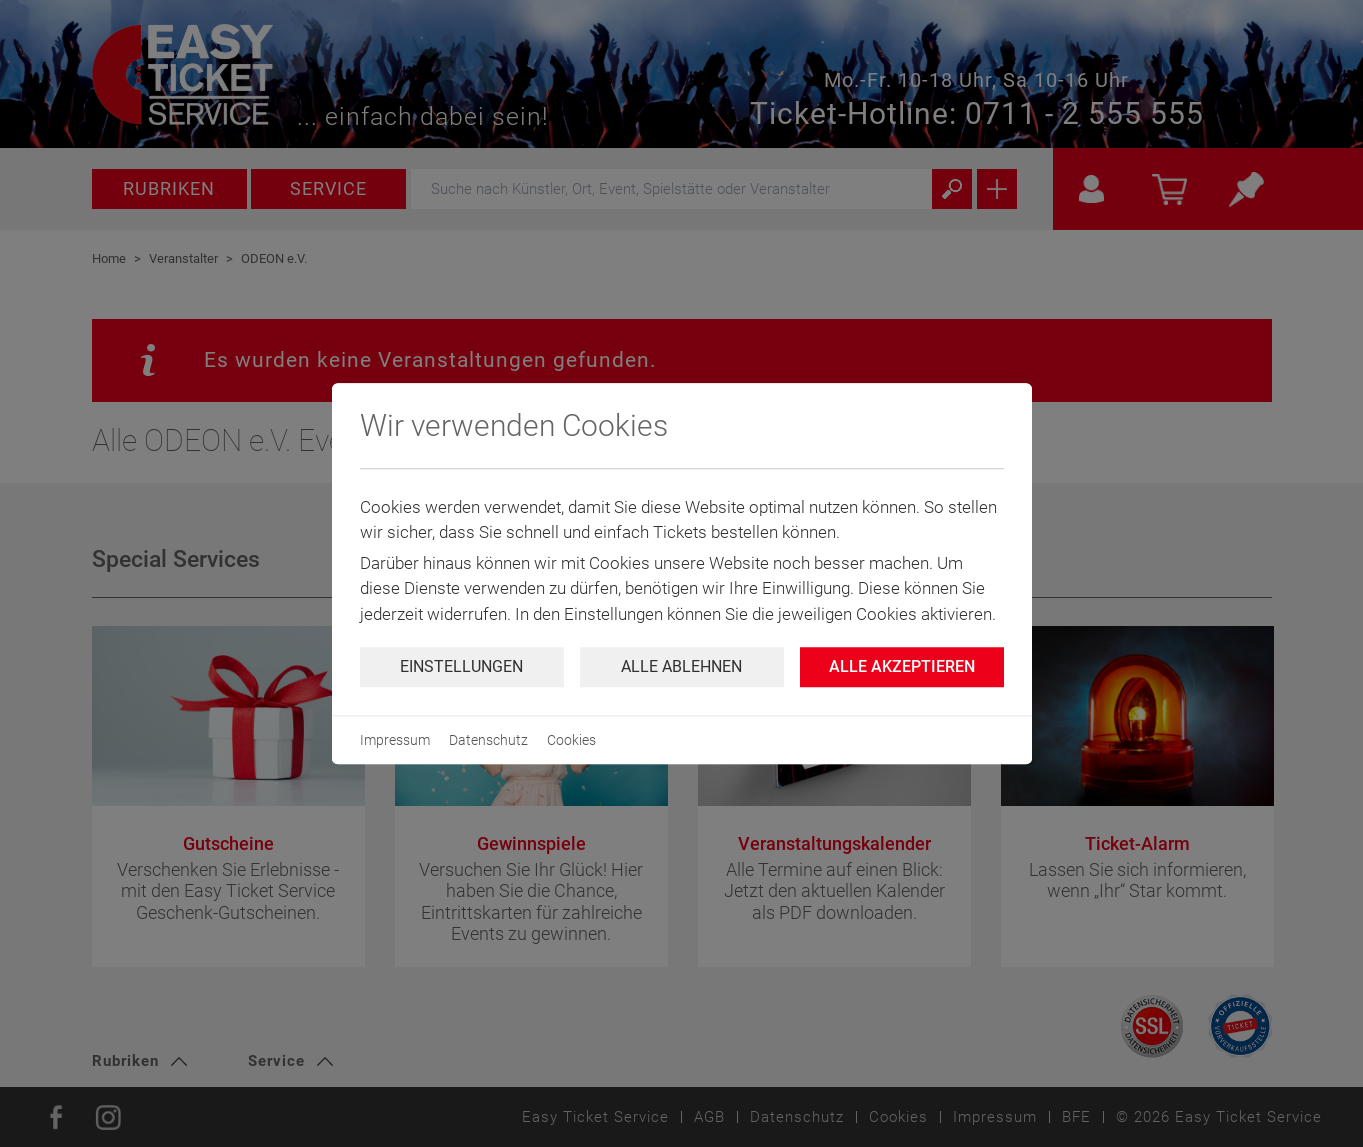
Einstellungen (461, 666)
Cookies (571, 740)
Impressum (395, 740)
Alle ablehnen (681, 666)
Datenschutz (488, 740)
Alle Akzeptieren (902, 666)
